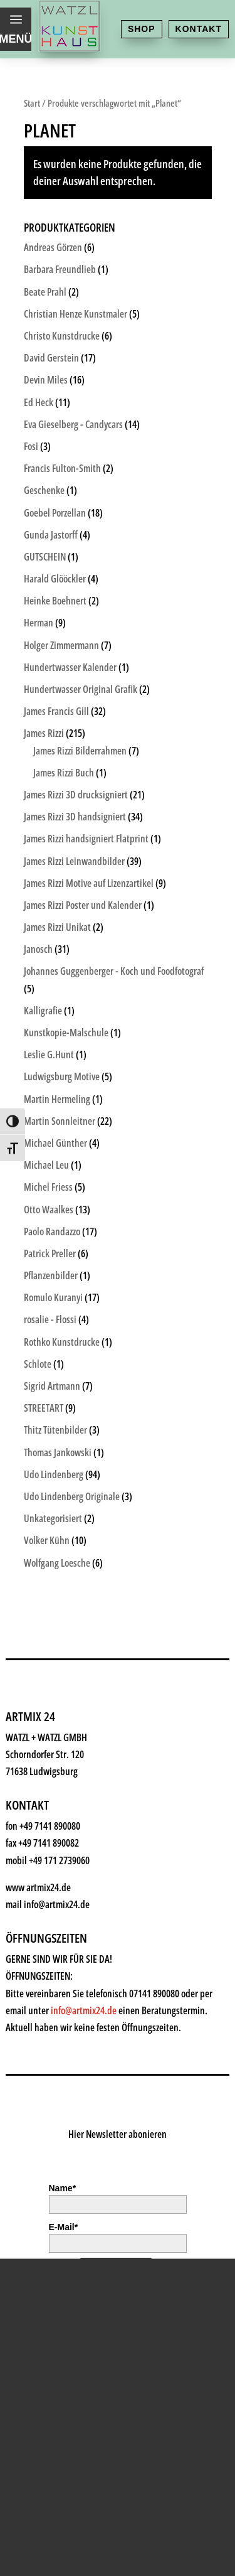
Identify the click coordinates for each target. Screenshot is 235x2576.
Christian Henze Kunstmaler (75, 314)
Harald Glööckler (55, 579)
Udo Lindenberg (53, 1474)
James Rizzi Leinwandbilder (74, 861)
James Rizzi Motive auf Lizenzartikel (89, 883)
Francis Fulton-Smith (62, 468)
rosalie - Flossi (50, 1319)
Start (32, 103)
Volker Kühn (47, 1540)
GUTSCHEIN (45, 557)
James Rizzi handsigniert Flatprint (86, 838)
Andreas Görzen (53, 247)
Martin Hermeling (57, 1099)
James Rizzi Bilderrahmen (80, 751)
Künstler (57, 2252)
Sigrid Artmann (52, 1386)
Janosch (38, 949)
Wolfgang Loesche (57, 1563)
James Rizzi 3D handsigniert (75, 817)
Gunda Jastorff (51, 535)
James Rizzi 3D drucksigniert (76, 795)
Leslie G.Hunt (49, 1054)
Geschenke (66, 2283)
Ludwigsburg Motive (62, 1076)
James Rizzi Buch (63, 773)
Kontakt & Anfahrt (90, 2437)
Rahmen (57, 2314)
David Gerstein (51, 358)
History (54, 2406)
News (48, 2375)
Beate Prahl (45, 292)
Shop (141, 29)
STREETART (43, 1408)
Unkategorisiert (53, 1518)
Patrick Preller (50, 1253)
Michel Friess (48, 1187)
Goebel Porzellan (55, 513)
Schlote (37, 1364)
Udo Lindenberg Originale (72, 1496)
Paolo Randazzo (52, 1231)
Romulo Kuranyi (53, 1297)
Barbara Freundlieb (60, 269)
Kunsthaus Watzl (85, 2160)
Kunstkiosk (66, 2221)
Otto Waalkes (48, 1209)
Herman (38, 623)
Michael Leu (46, 1165)
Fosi (31, 446)
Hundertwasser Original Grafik (80, 689)
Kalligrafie (43, 1010)
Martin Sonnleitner (59, 1121)
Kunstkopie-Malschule (66, 1032)
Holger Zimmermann (61, 645)
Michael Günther (55, 1143)
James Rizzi (44, 733)
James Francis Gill (56, 711)
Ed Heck (38, 402)
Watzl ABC (63, 2344)
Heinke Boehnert (55, 601)
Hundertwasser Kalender (70, 667)
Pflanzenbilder (51, 1275)
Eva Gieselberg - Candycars (73, 424)
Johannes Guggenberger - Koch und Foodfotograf (114, 971)
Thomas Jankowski (57, 1452)
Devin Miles (46, 380)
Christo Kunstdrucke (62, 336)
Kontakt (198, 29)
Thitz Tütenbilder (55, 1430)
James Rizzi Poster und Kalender (83, 905)
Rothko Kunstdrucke (62, 1342)
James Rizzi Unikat (57, 927)
